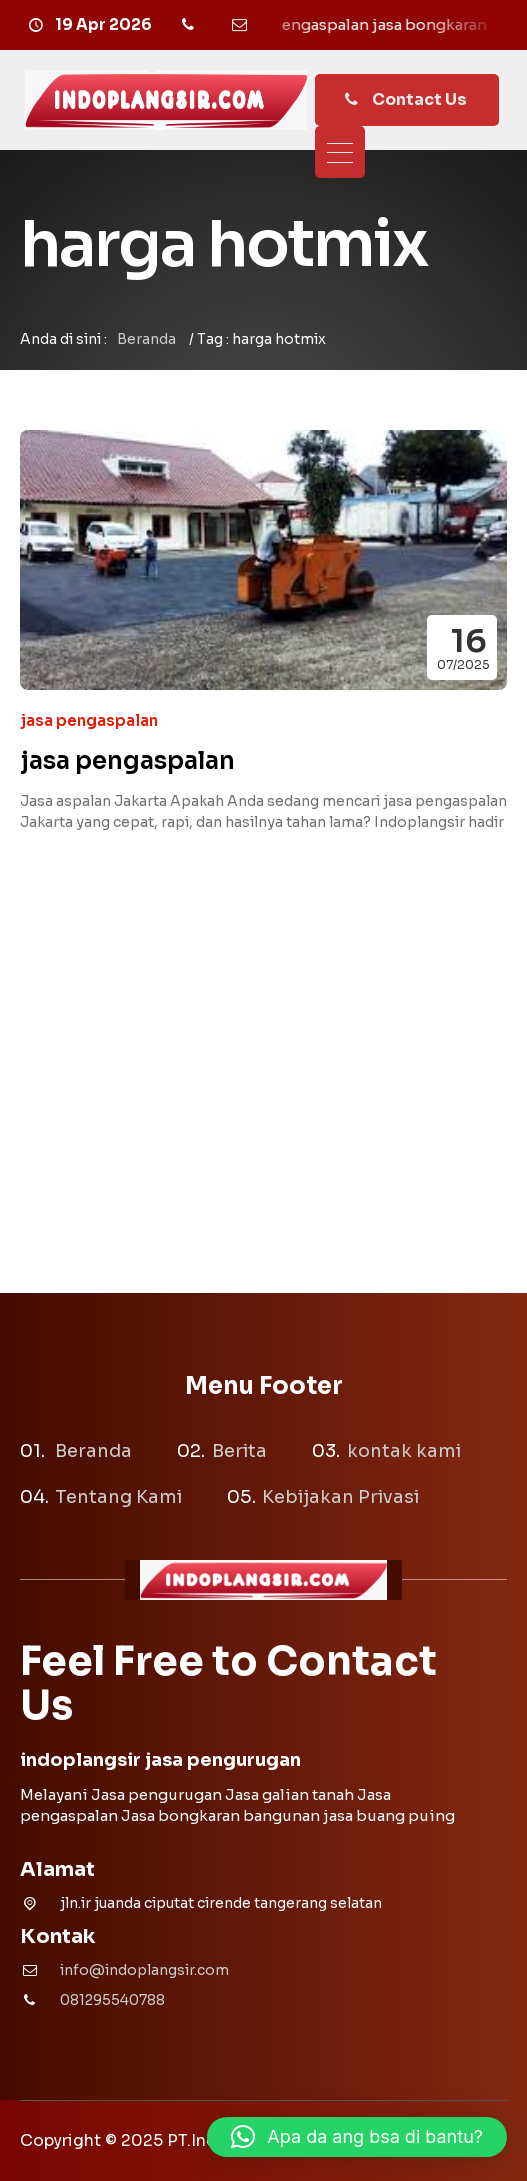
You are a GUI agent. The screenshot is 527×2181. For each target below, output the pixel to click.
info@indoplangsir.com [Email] (144, 1970)
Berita (239, 1451)
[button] (357, 2137)
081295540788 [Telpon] (112, 2000)
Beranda (146, 339)
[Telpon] (190, 25)
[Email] (242, 25)
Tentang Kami (118, 1497)
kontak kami (404, 1451)
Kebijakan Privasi (340, 1497)
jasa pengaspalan (89, 720)
